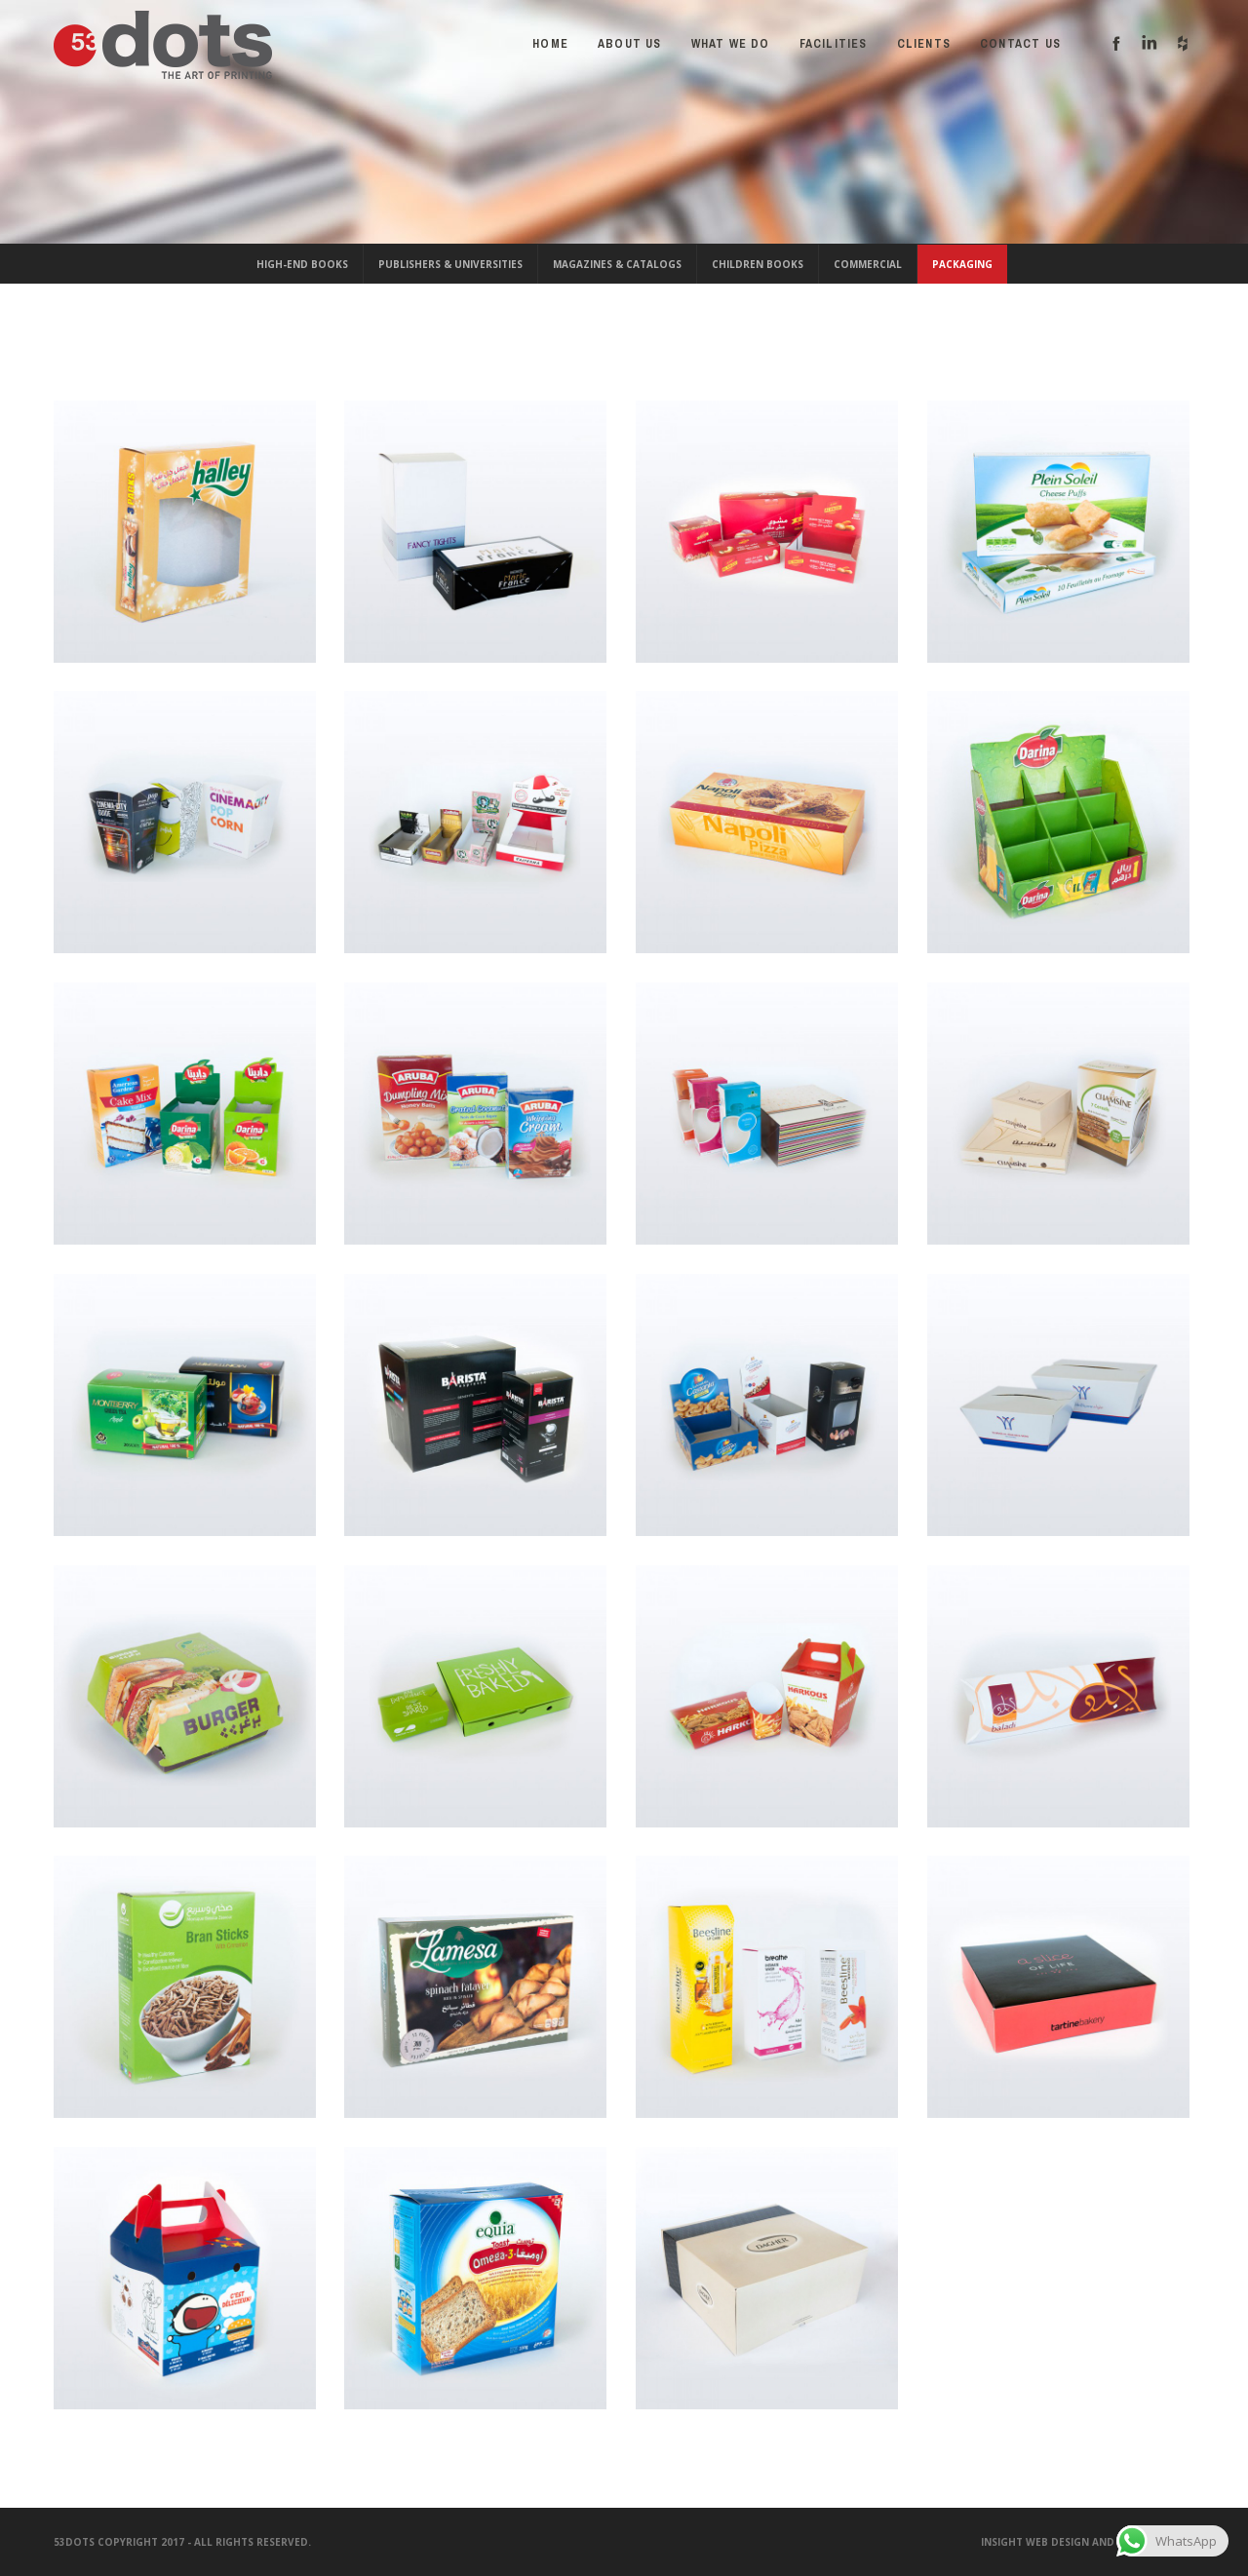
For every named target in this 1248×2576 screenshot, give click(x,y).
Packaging (962, 264)
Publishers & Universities (450, 264)
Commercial (868, 264)
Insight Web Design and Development (1087, 2542)
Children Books (757, 264)
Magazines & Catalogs (617, 264)
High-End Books (302, 264)
